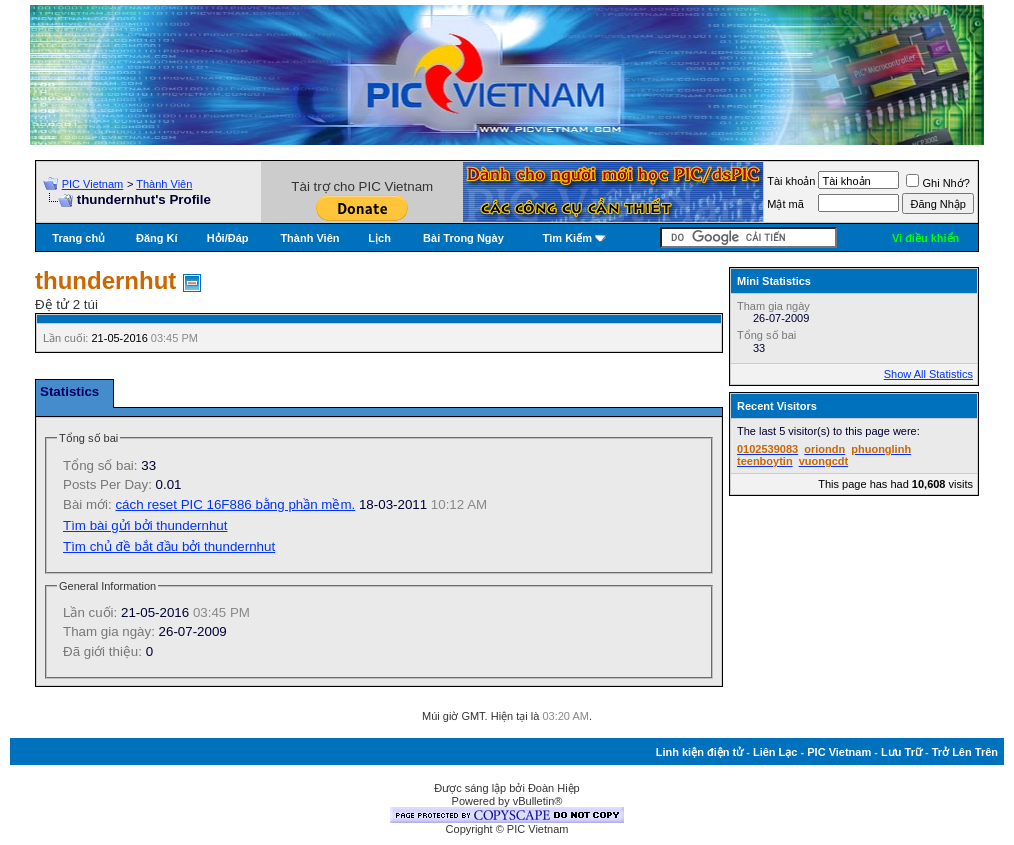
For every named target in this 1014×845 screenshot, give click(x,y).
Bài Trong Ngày (463, 238)
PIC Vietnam (93, 184)
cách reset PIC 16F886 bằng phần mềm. (235, 504)
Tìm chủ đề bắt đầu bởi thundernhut (169, 546)
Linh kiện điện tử (699, 752)
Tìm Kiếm (567, 238)
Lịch (379, 238)
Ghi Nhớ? (937, 183)
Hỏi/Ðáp (228, 238)
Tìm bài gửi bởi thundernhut (145, 525)
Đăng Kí (157, 238)
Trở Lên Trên (965, 752)
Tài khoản (791, 181)
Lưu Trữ (901, 752)
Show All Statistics (928, 374)
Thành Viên (164, 184)
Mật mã (785, 204)
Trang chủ (78, 238)
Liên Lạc (775, 752)
